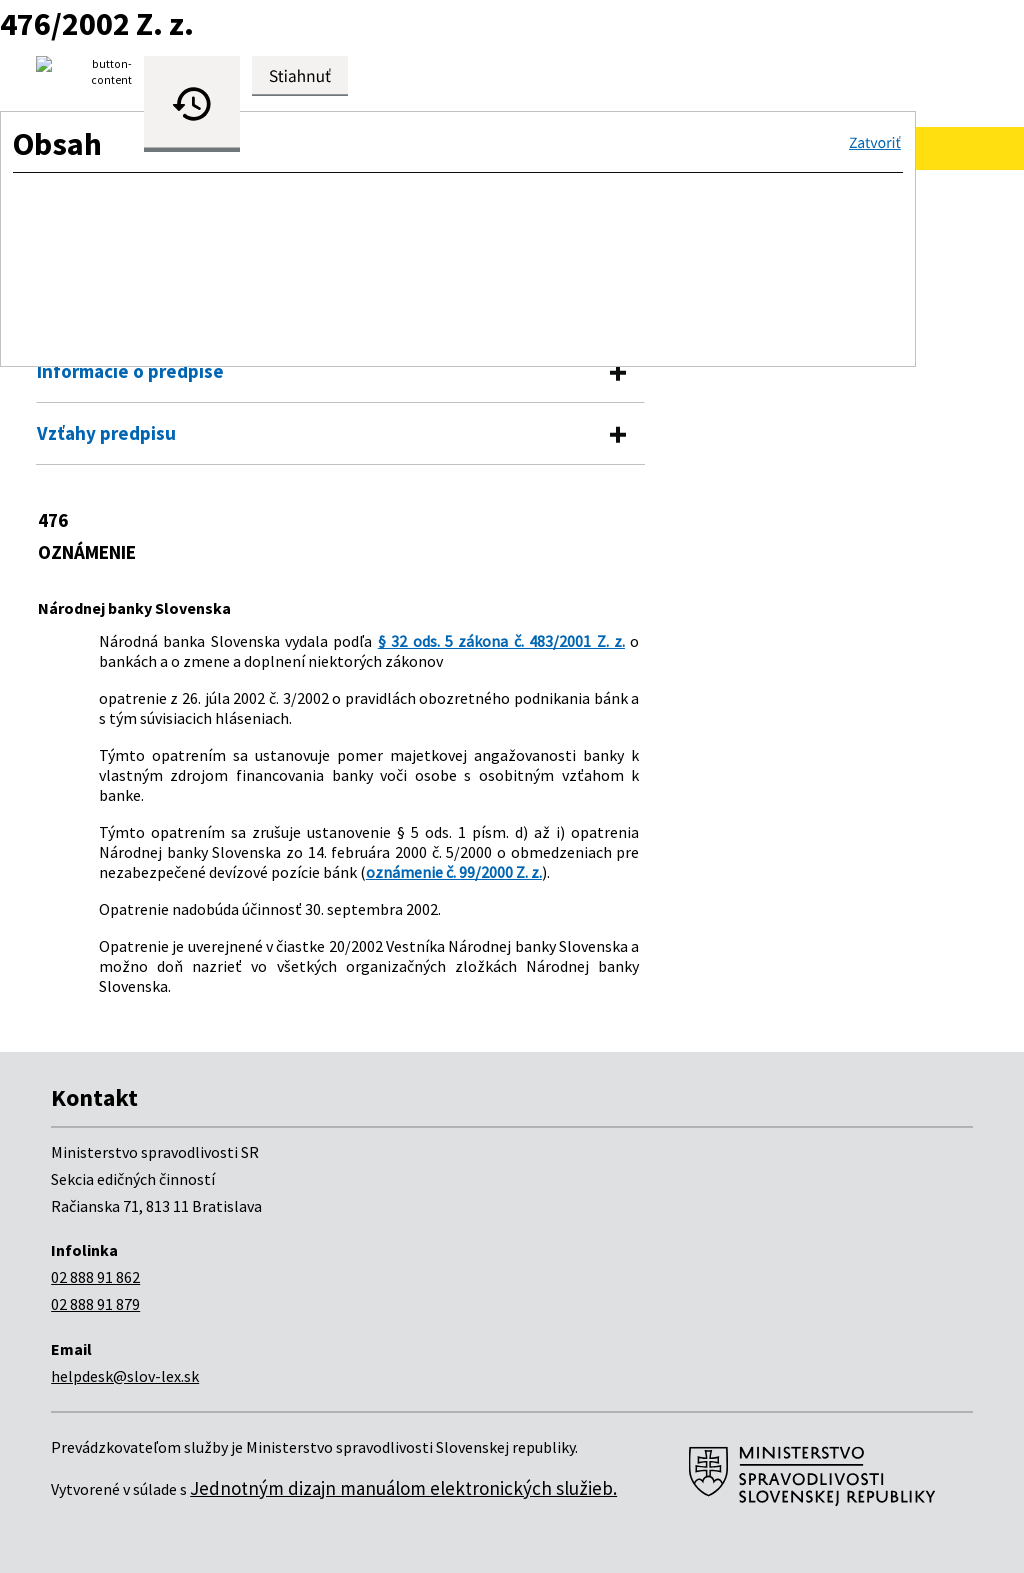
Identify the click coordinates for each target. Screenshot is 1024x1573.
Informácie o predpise (130, 371)
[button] (875, 143)
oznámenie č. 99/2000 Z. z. (454, 872)
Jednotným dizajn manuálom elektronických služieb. (403, 1488)
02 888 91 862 (95, 1277)
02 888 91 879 (95, 1304)
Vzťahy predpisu (106, 433)
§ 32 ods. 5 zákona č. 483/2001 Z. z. (501, 641)
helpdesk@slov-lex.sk (125, 1376)
